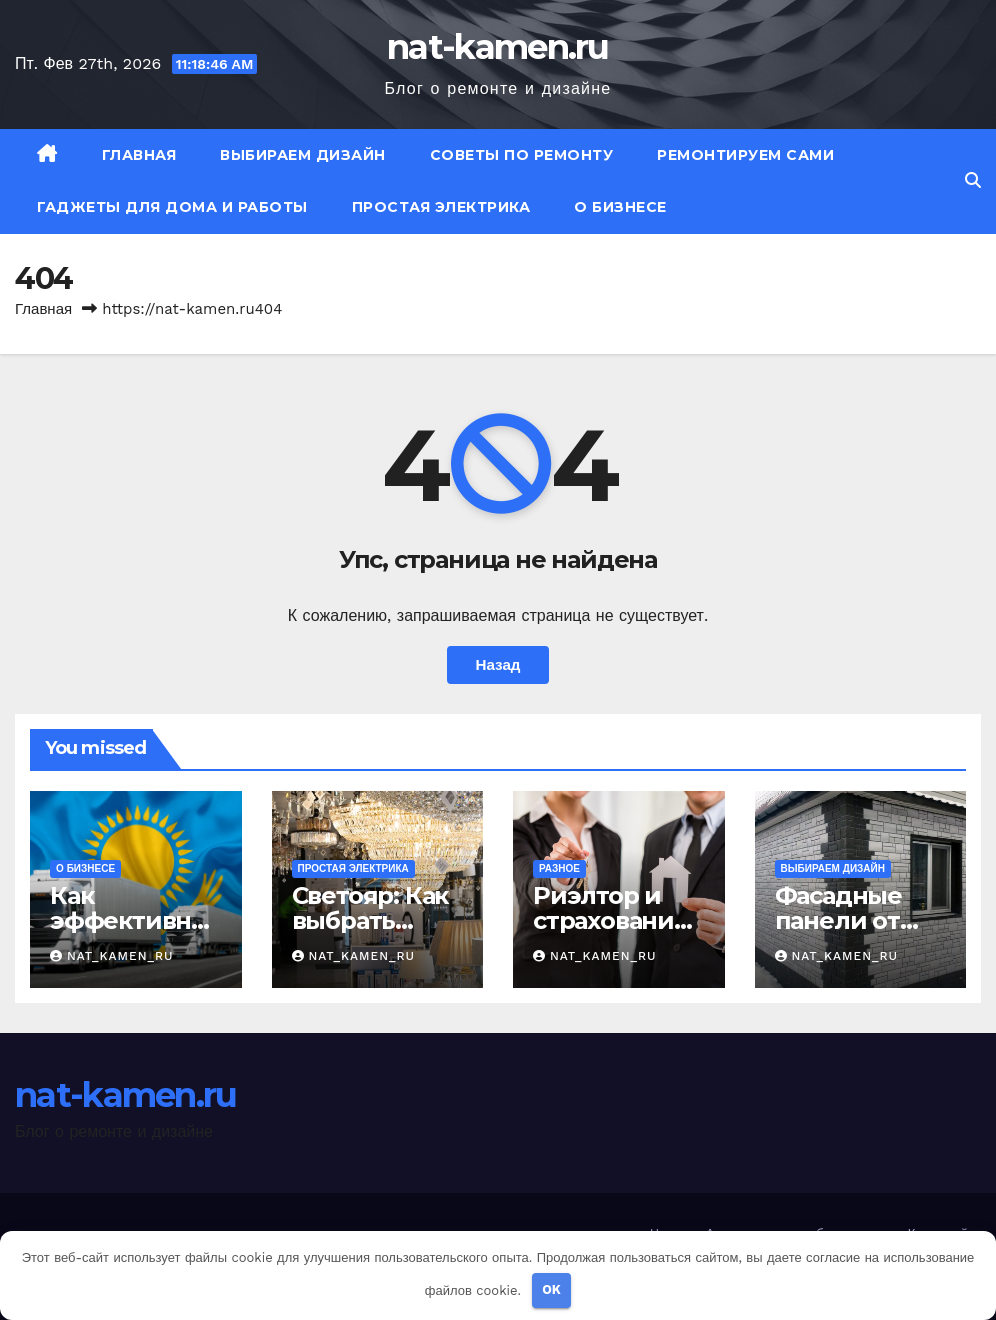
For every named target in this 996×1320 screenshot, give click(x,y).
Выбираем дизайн (303, 155)
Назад (497, 665)
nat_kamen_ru (112, 956)
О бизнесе (620, 207)
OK (551, 1289)
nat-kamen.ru (498, 47)
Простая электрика (441, 207)
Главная (139, 155)
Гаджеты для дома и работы (172, 207)
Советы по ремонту (522, 155)
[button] (973, 180)
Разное (559, 868)
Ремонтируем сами (745, 155)
